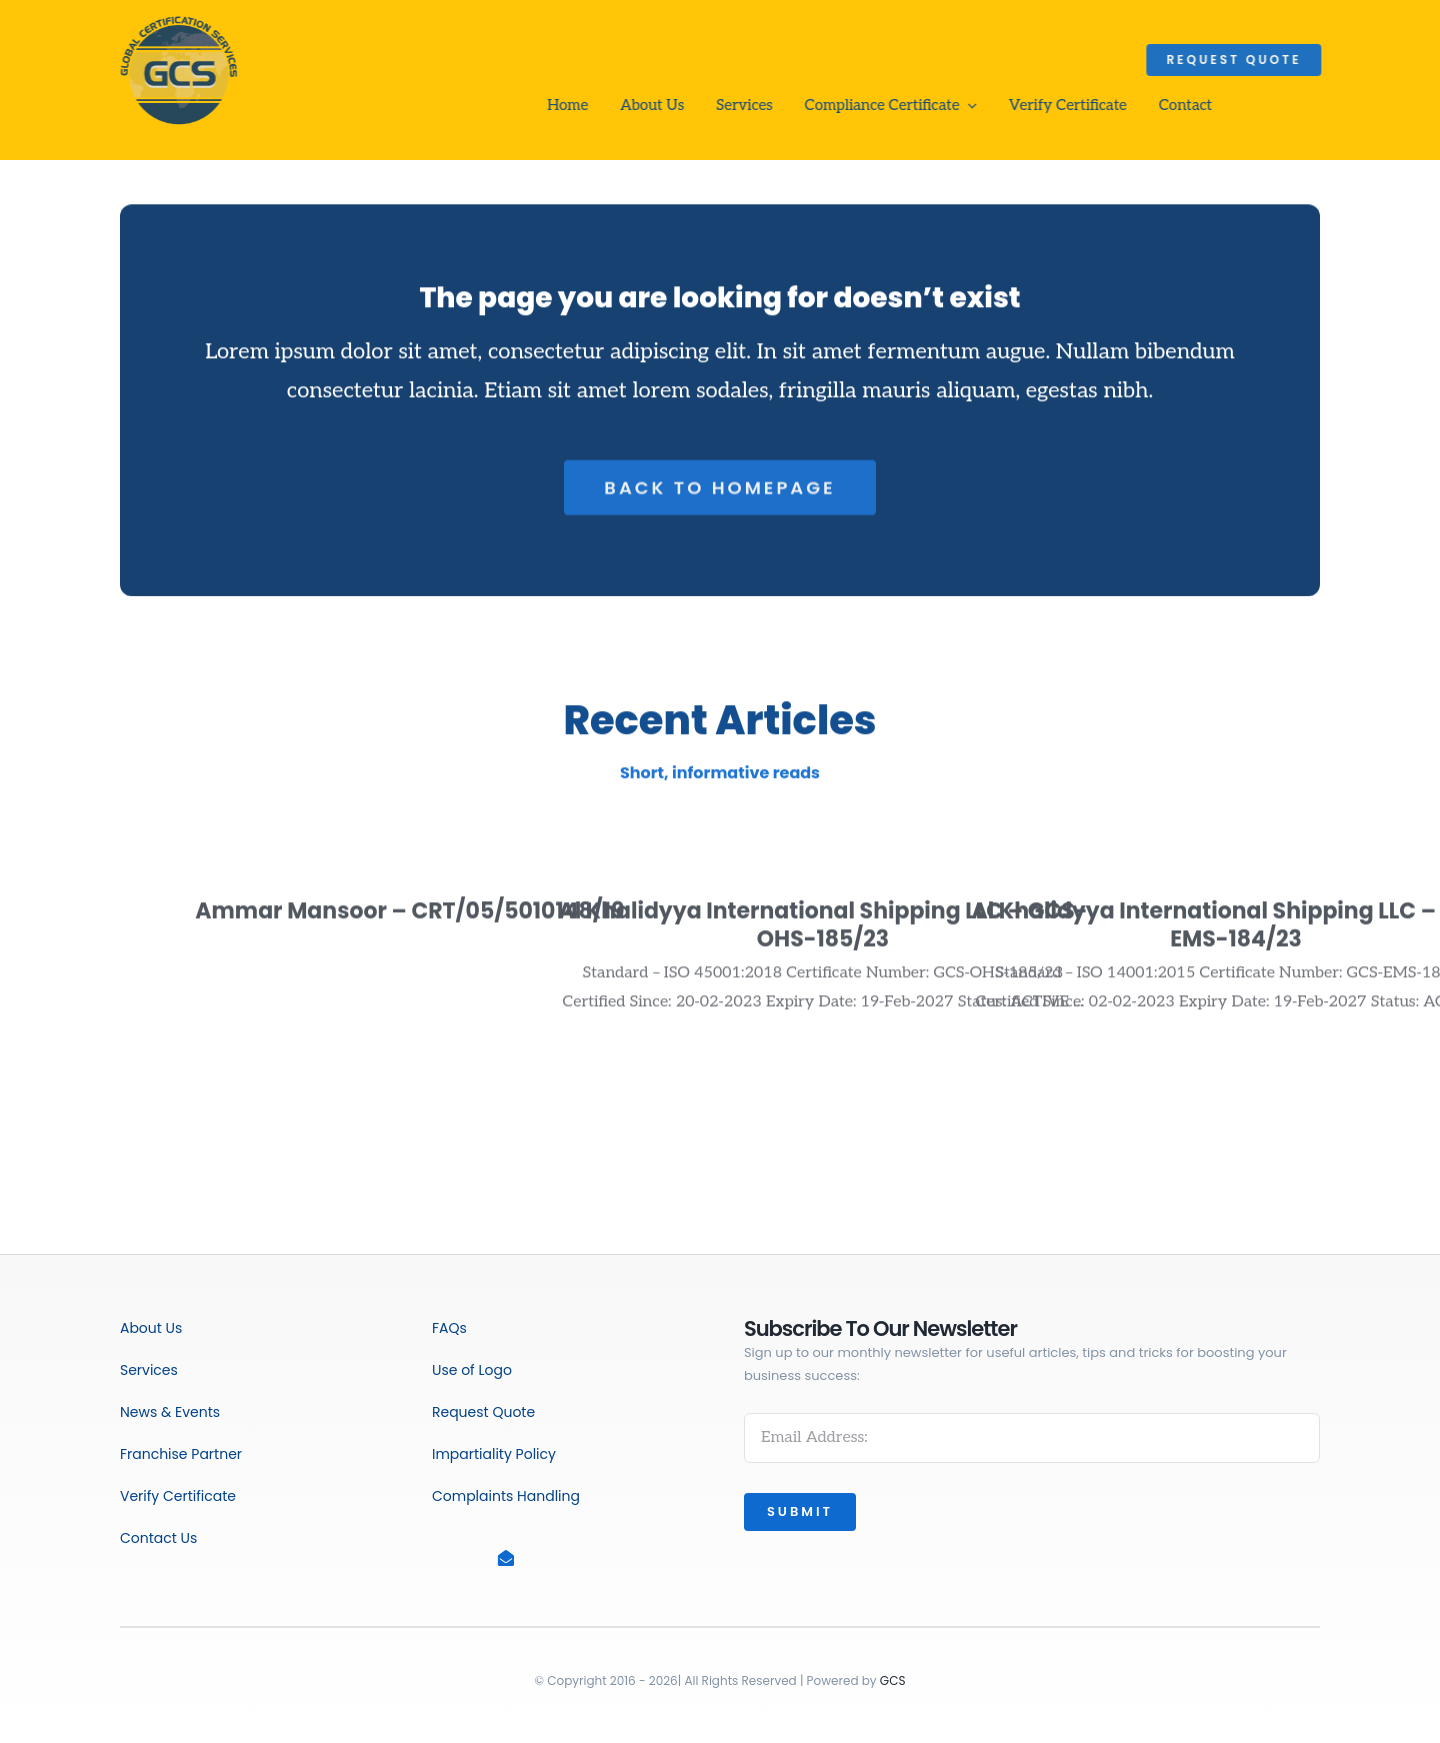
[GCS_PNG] (176, 17)
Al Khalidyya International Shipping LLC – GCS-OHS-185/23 (822, 931)
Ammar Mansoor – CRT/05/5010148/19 (409, 916)
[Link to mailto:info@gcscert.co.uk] (534, 1558)
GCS (893, 1680)
